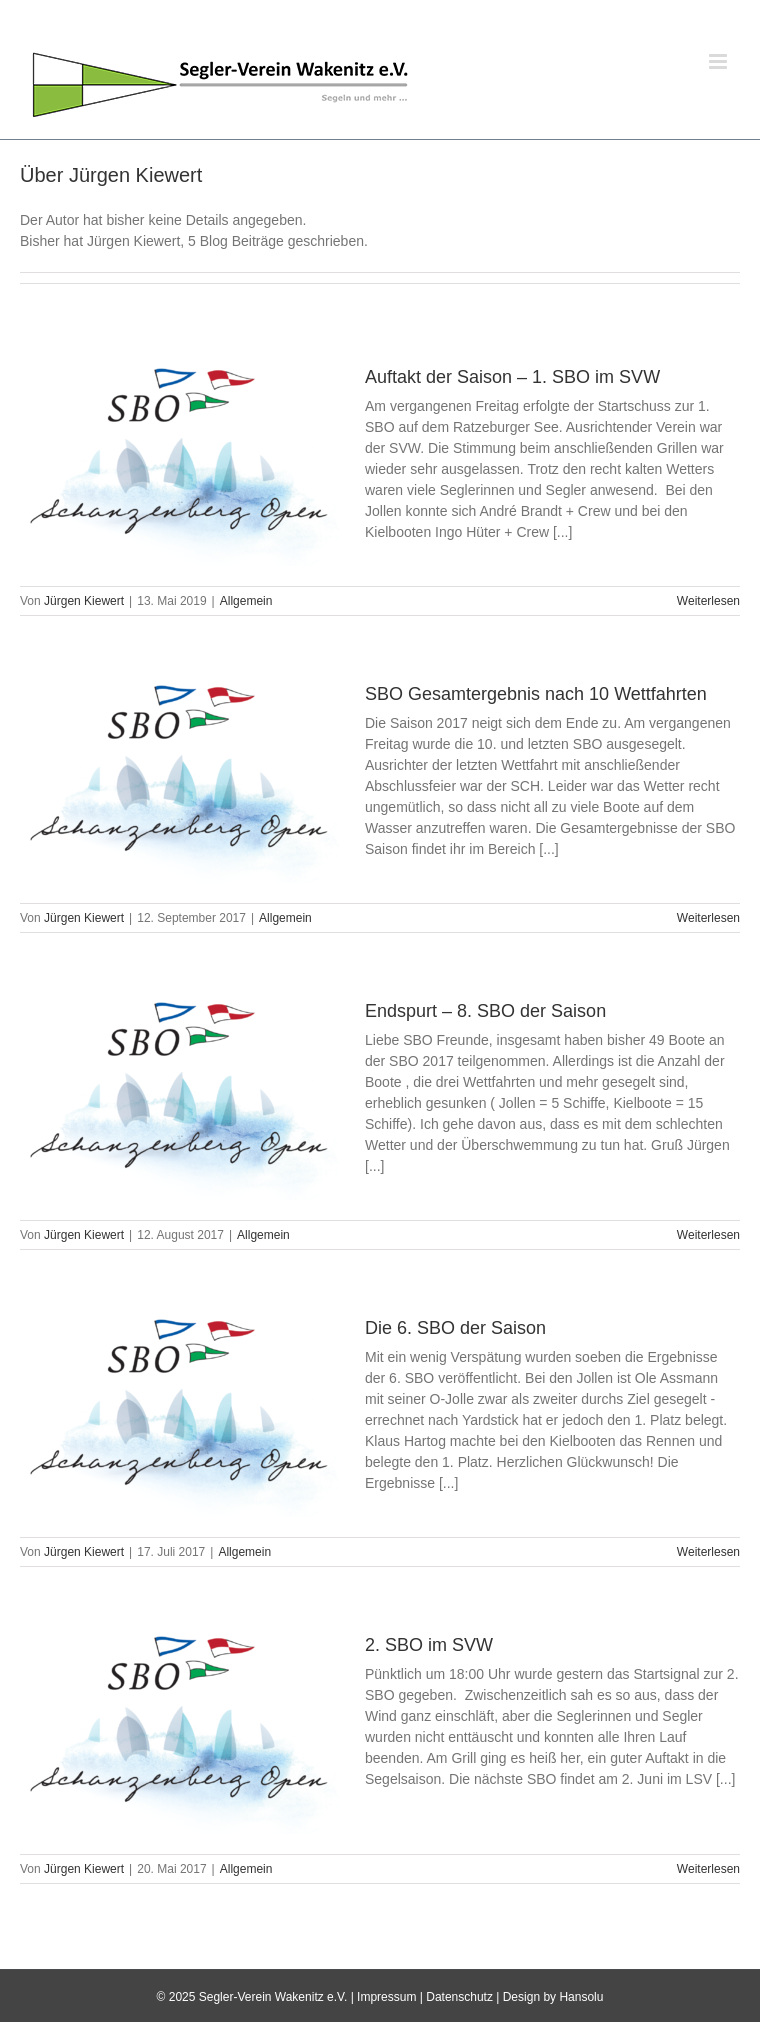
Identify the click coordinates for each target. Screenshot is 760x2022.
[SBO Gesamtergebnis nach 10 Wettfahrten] (180, 782)
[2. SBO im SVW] (180, 1733)
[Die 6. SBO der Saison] (180, 1416)
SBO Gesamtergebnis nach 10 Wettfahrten (536, 694)
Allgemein (246, 601)
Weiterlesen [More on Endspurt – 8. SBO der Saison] (708, 1235)
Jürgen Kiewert (84, 601)
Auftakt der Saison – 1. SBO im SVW (512, 377)
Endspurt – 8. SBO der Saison (485, 1011)
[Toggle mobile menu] (719, 61)
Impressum (386, 1997)
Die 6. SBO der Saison (455, 1328)
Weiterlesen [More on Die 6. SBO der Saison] (708, 1552)
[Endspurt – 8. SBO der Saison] (180, 1099)
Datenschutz (459, 1997)
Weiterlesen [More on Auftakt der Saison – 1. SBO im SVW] (708, 601)
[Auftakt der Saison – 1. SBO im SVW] (180, 465)
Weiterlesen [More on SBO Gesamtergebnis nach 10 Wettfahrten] (708, 918)
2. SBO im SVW (429, 1645)
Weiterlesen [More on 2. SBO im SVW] (708, 1869)
